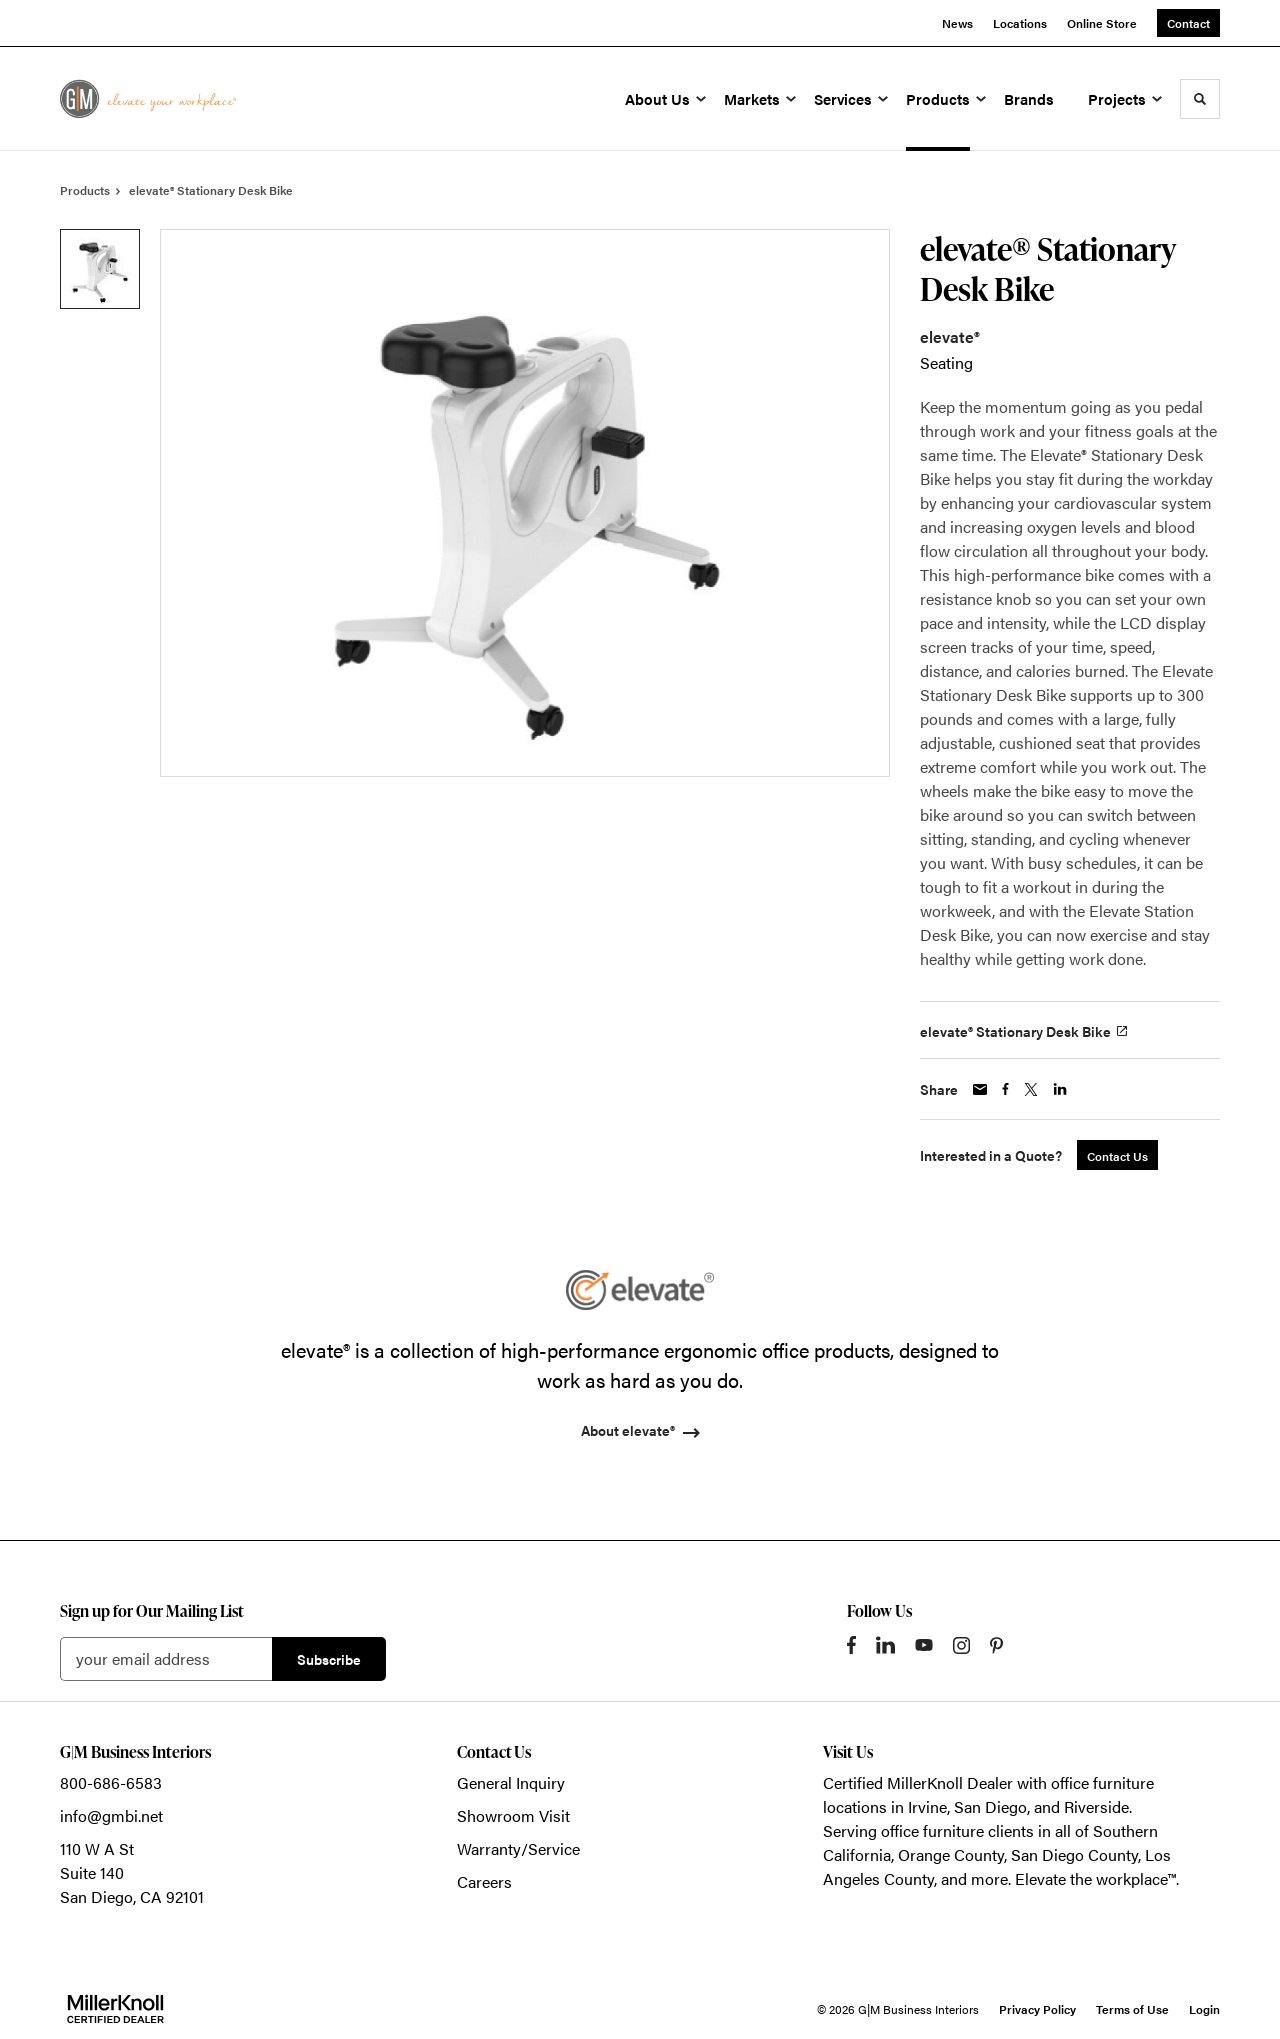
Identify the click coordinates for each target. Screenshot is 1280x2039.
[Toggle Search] (1200, 99)
